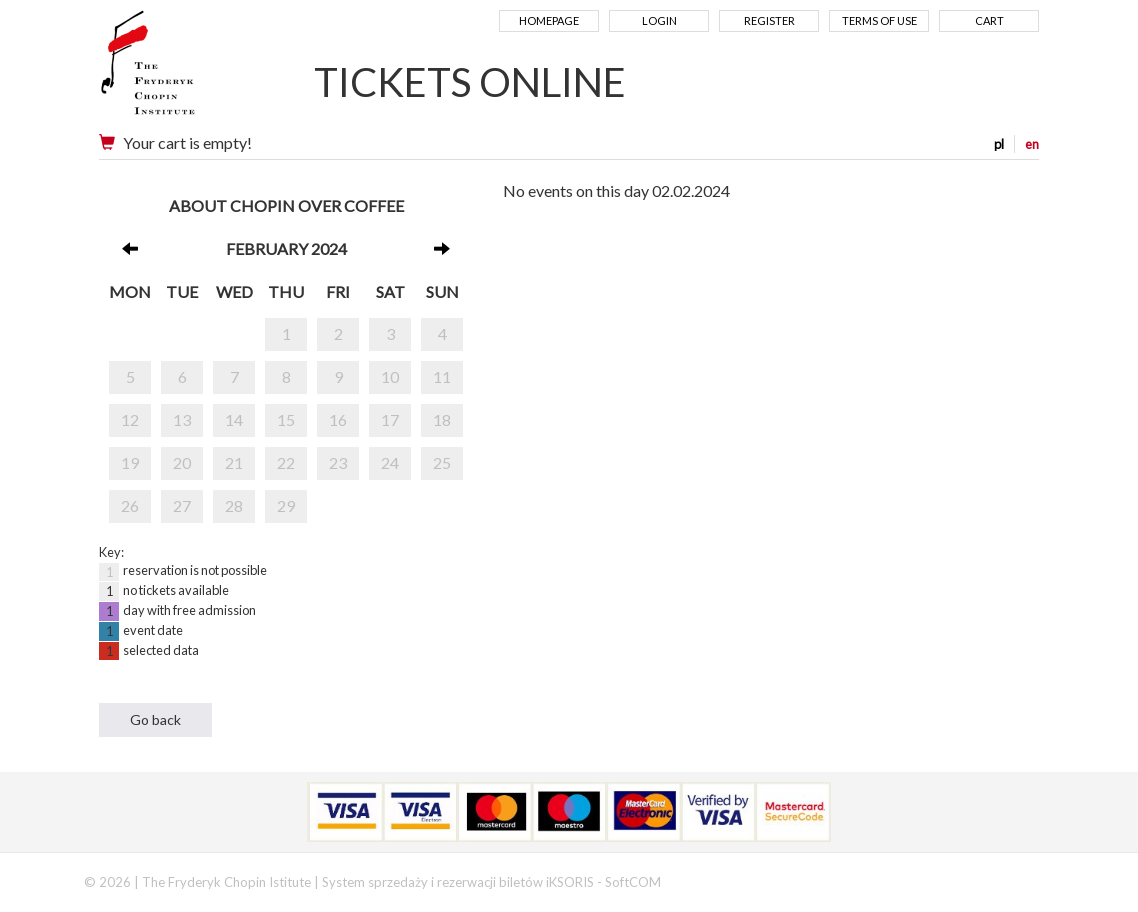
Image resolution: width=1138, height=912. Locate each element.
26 (130, 505)
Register (769, 20)
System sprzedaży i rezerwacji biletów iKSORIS (458, 882)
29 (286, 505)
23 (338, 462)
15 (286, 419)
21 (234, 462)
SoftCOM (633, 882)
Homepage (549, 20)
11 (442, 376)
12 (130, 419)
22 (286, 462)
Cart (989, 20)
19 (130, 462)
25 (442, 462)
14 (234, 419)
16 (338, 419)
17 (390, 419)
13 (182, 419)
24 (390, 462)
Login (659, 20)
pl (999, 144)
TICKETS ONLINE (470, 82)
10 (390, 376)
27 (182, 505)
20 (182, 462)
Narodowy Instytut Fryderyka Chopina (186, 70)
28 (234, 505)
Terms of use (879, 20)
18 (442, 419)
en (1032, 144)
